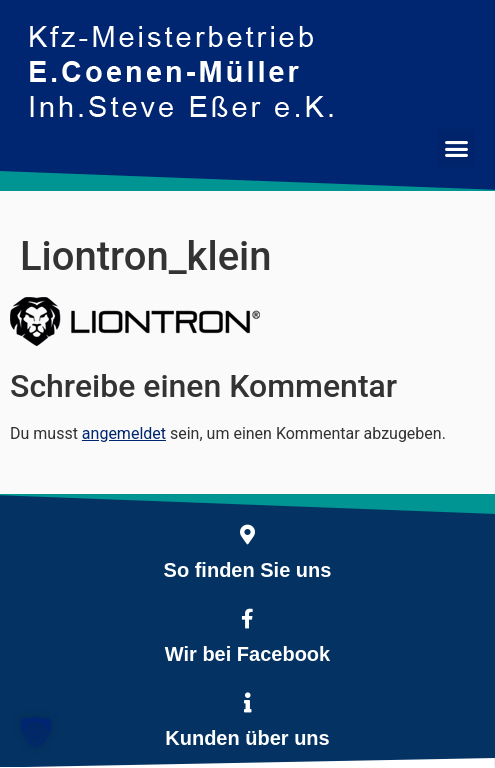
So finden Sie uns (248, 570)
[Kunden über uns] (248, 703)
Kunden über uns (247, 738)
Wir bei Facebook (247, 654)
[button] (457, 148)
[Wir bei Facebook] (248, 619)
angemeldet (124, 433)
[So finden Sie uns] (248, 535)
